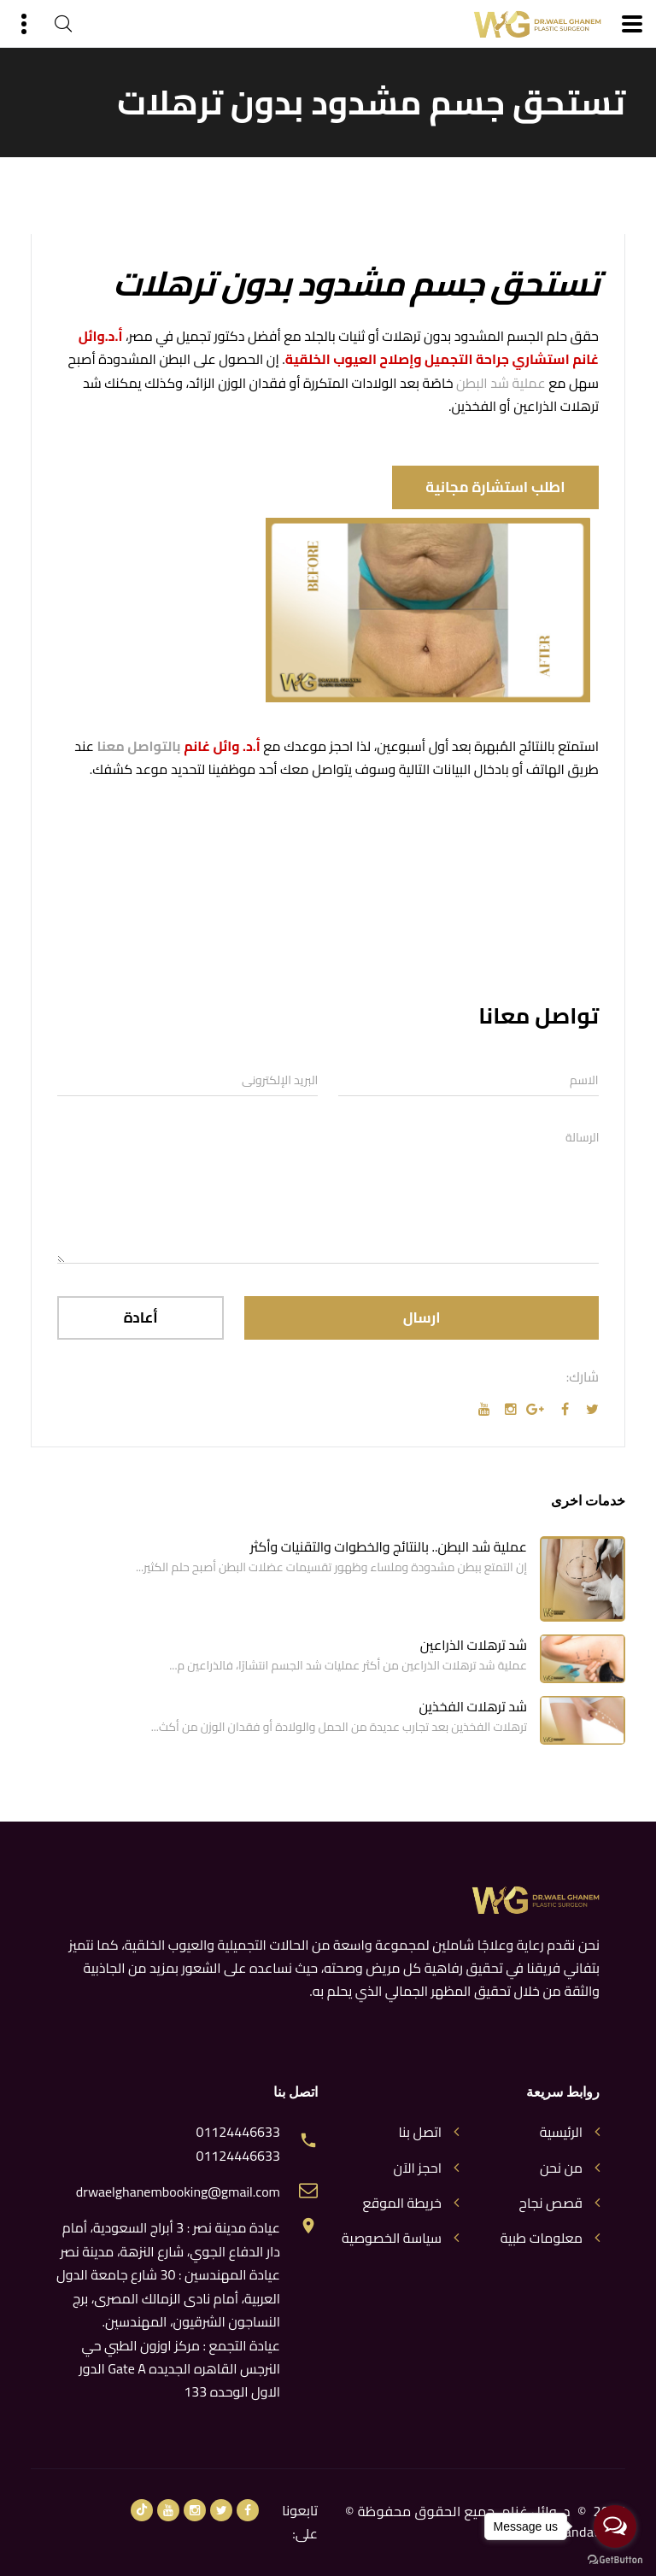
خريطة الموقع (402, 2203)
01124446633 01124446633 (238, 2144)
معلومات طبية (542, 2238)
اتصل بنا (420, 2132)
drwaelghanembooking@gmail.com (178, 2191)
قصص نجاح (551, 2203)
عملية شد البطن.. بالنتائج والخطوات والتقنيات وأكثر (388, 1546)
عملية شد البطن (501, 383)
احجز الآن (418, 2168)
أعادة (141, 1317)
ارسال (422, 1317)
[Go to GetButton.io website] (615, 2559)
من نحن (561, 2168)
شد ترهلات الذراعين (473, 1644)
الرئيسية (561, 2132)
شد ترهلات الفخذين (473, 1706)
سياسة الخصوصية (392, 2238)
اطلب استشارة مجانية (493, 487)
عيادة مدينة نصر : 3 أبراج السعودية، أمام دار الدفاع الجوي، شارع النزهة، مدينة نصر (170, 2239)
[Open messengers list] (615, 2526)
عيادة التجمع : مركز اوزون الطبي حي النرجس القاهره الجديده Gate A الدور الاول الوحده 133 (179, 2368)
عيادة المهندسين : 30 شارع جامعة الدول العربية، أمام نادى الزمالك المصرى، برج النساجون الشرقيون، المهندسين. (168, 2298)
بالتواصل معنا (139, 746)
